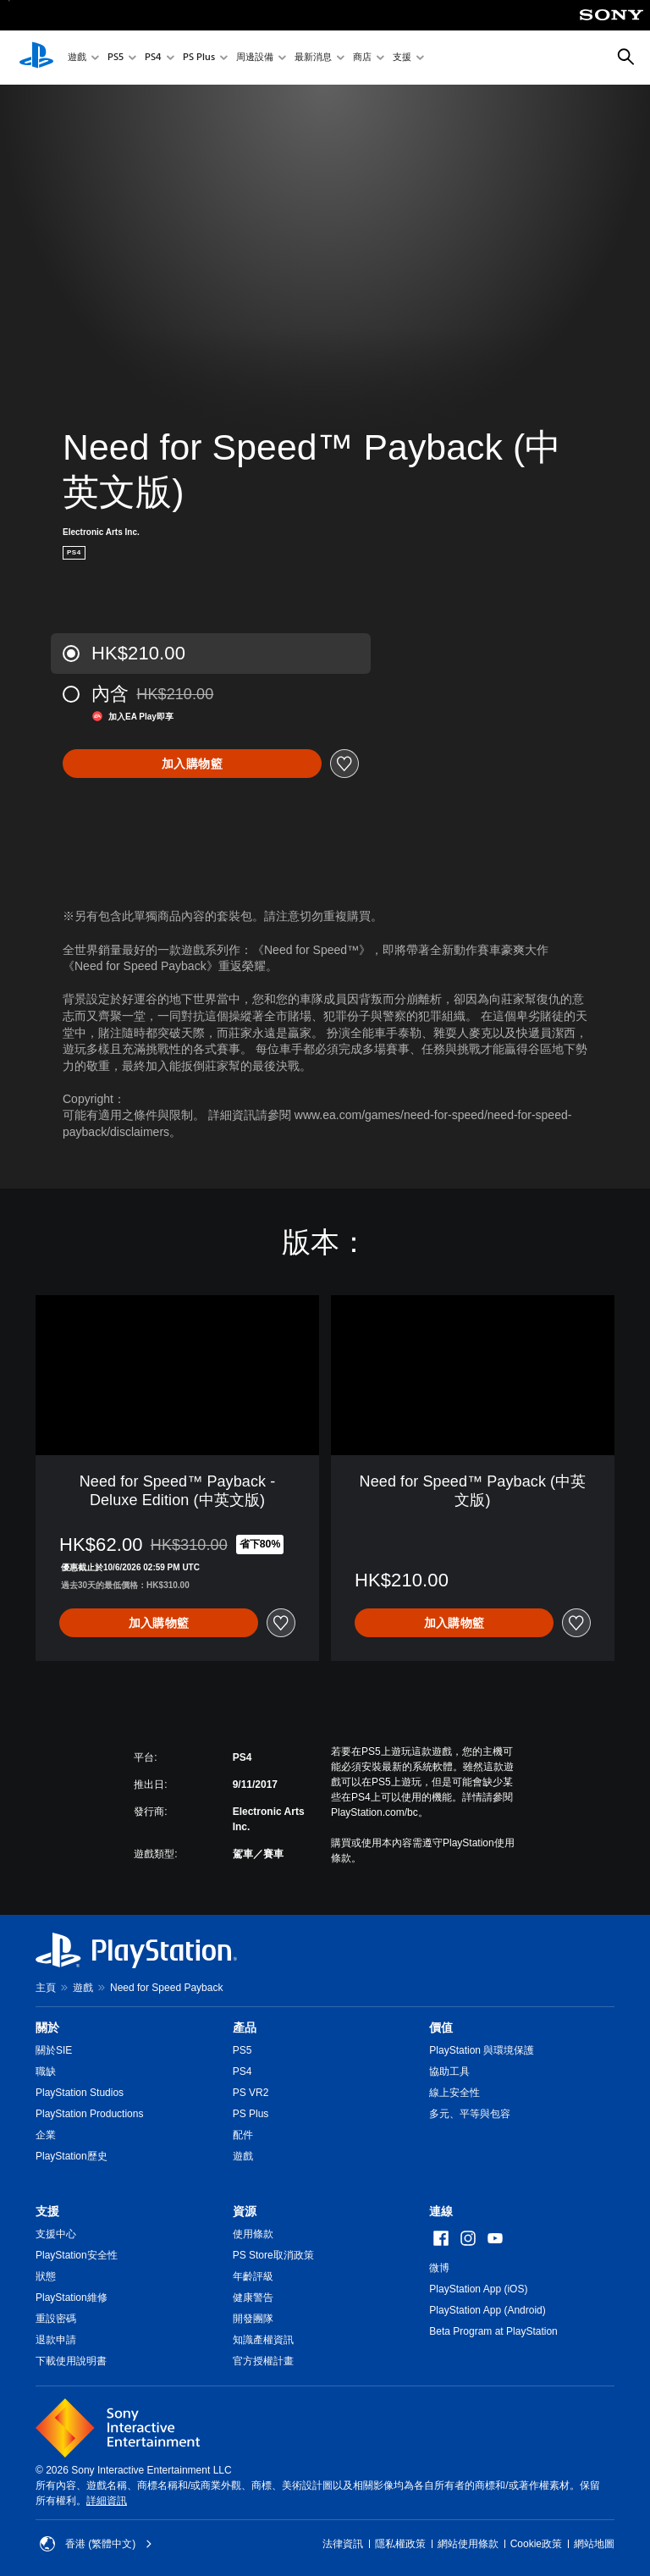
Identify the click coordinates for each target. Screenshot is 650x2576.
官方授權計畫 (263, 2361)
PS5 (115, 58)
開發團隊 (253, 2319)
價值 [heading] (441, 2027)
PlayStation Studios (80, 2093)
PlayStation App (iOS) (478, 2289)
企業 (46, 2135)
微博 (439, 2268)
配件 (243, 2135)
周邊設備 (254, 58)
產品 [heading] (244, 2027)
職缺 (46, 2071)
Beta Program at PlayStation (493, 2331)
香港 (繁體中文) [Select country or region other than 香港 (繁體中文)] (96, 2544)
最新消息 (313, 58)
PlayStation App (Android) (487, 2310)
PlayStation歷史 (71, 2156)
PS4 (153, 58)
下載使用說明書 (71, 2361)
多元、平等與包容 (469, 2114)
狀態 (46, 2276)
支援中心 (56, 2234)
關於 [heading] (47, 2027)
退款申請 (56, 2340)
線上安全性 (454, 2093)
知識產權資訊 (263, 2340)
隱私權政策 (400, 2544)
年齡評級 (253, 2276)
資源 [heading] (244, 2211)
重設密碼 (56, 2319)
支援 (402, 58)
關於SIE (54, 2050)
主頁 (46, 1988)
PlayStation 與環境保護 (481, 2050)
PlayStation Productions (89, 2114)
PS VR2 (251, 2093)
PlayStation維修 (71, 2297)
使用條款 (253, 2234)
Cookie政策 (536, 2544)
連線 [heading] (441, 2211)
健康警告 (253, 2297)
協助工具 (449, 2071)
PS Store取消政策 (273, 2255)
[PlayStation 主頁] (36, 57)
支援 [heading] (47, 2211)
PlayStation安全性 (77, 2255)
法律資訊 (342, 2544)
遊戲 (77, 58)
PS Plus (199, 58)
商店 (362, 58)
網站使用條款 (468, 2544)
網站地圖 (594, 2544)
